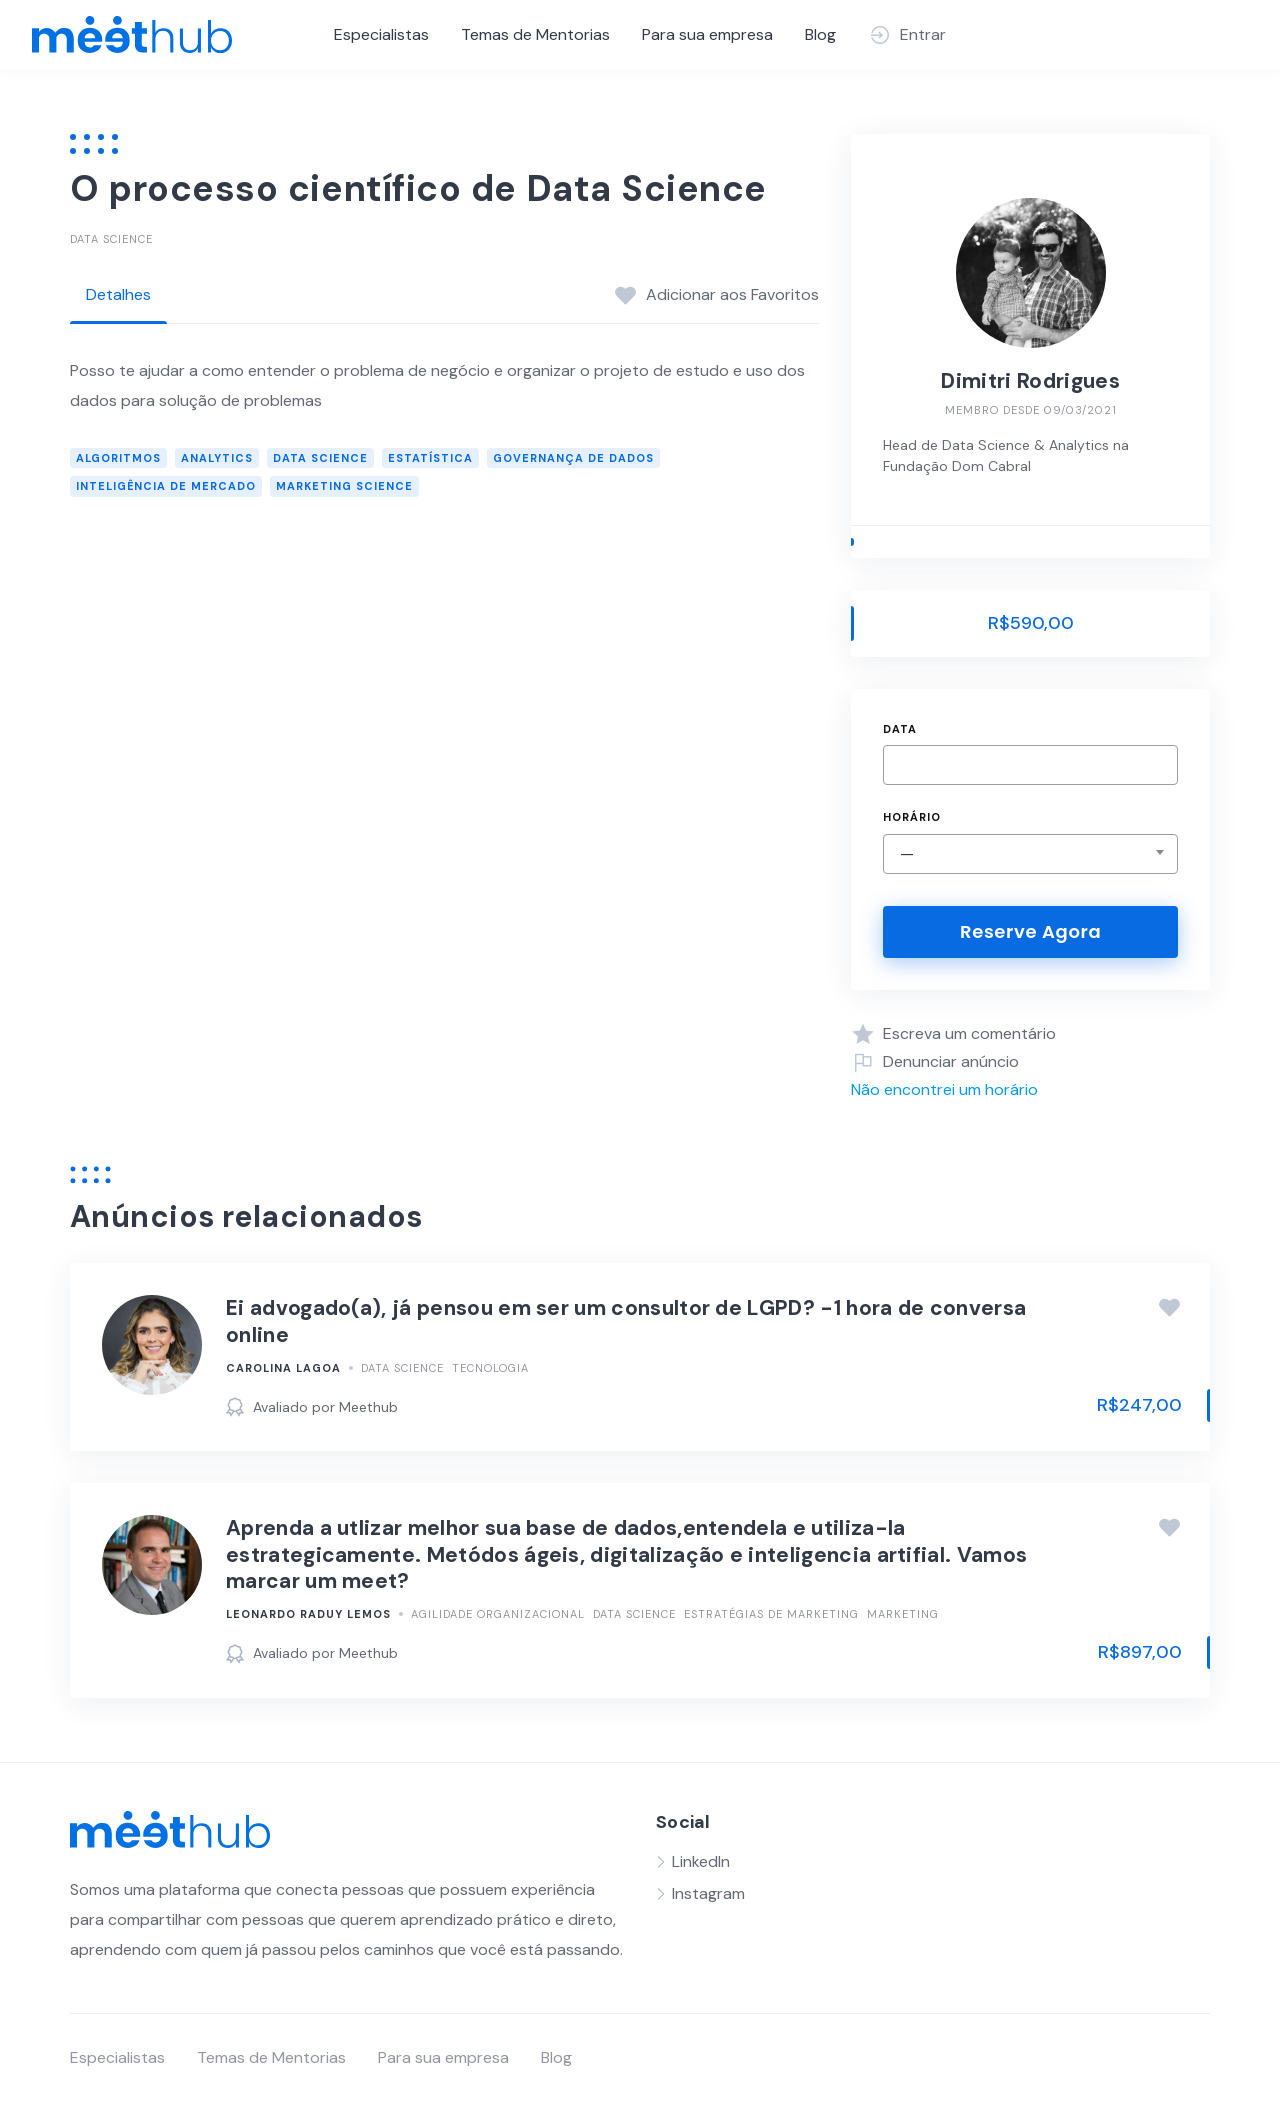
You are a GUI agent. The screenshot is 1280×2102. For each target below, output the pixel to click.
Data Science (111, 239)
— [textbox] (907, 853)
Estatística (430, 458)
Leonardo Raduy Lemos (308, 1614)
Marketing (903, 1614)
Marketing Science (344, 486)
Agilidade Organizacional (498, 1614)
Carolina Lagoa (283, 1368)
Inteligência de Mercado (166, 486)
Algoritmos (118, 458)
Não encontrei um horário (944, 1089)
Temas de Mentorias (535, 34)
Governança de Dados (573, 458)
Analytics (217, 458)
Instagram (708, 1893)
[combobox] (1030, 854)
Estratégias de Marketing (771, 1614)
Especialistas (381, 34)
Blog (820, 34)
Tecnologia (490, 1368)
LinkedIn (701, 1861)
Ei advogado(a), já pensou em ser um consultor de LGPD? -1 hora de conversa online (626, 1321)
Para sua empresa (707, 34)
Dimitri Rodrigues (1030, 381)
